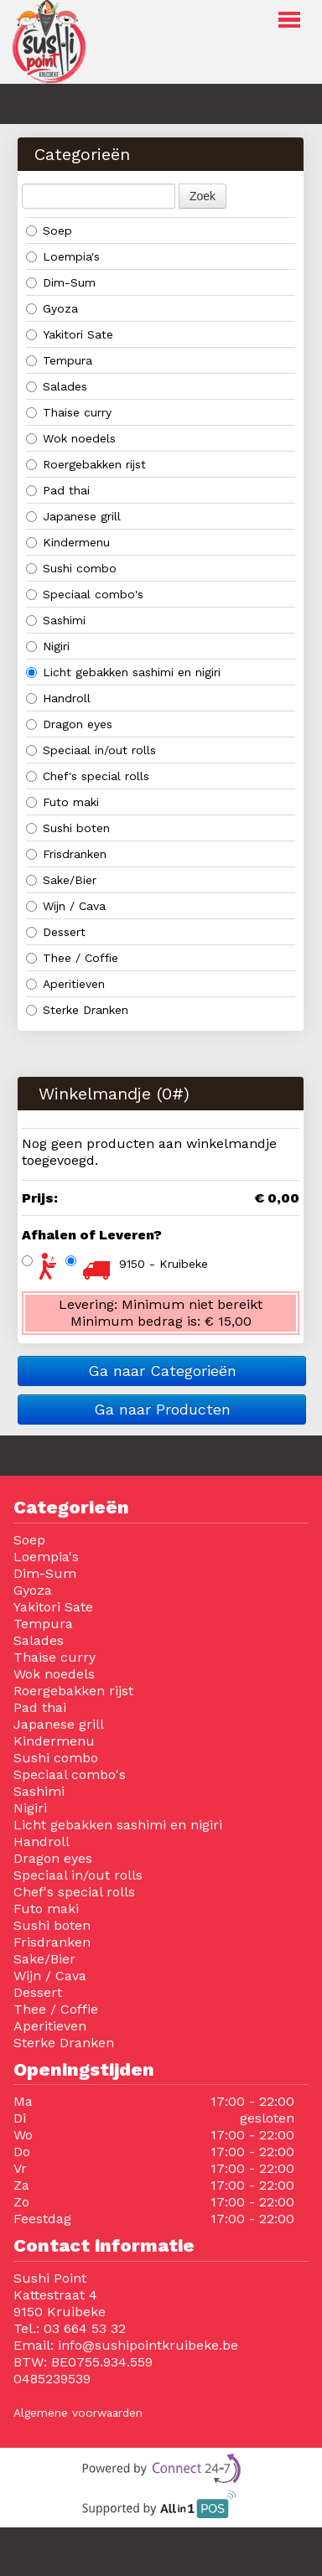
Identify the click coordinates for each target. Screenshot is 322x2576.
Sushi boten (68, 828)
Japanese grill (75, 516)
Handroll (58, 698)
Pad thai (62, 490)
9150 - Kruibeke (163, 1263)
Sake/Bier (61, 880)
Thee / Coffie (72, 958)
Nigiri (50, 646)
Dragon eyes (69, 724)
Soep (49, 230)
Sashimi (58, 620)
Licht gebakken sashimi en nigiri (123, 672)
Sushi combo (73, 568)
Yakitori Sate (71, 334)
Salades (56, 386)
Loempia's (63, 256)
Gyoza (54, 308)
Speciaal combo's (84, 594)
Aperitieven (67, 984)
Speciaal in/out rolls (91, 750)
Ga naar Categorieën (162, 1370)
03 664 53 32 (85, 2328)
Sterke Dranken (77, 1009)
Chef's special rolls (87, 776)
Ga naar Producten (162, 1409)
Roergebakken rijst (88, 464)
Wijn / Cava (66, 906)
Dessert (56, 932)
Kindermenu (70, 542)
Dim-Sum (63, 282)
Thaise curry (71, 412)
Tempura (61, 360)
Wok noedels (71, 438)
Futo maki (62, 802)
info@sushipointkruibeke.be (148, 2345)
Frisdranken (68, 854)
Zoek (203, 196)
